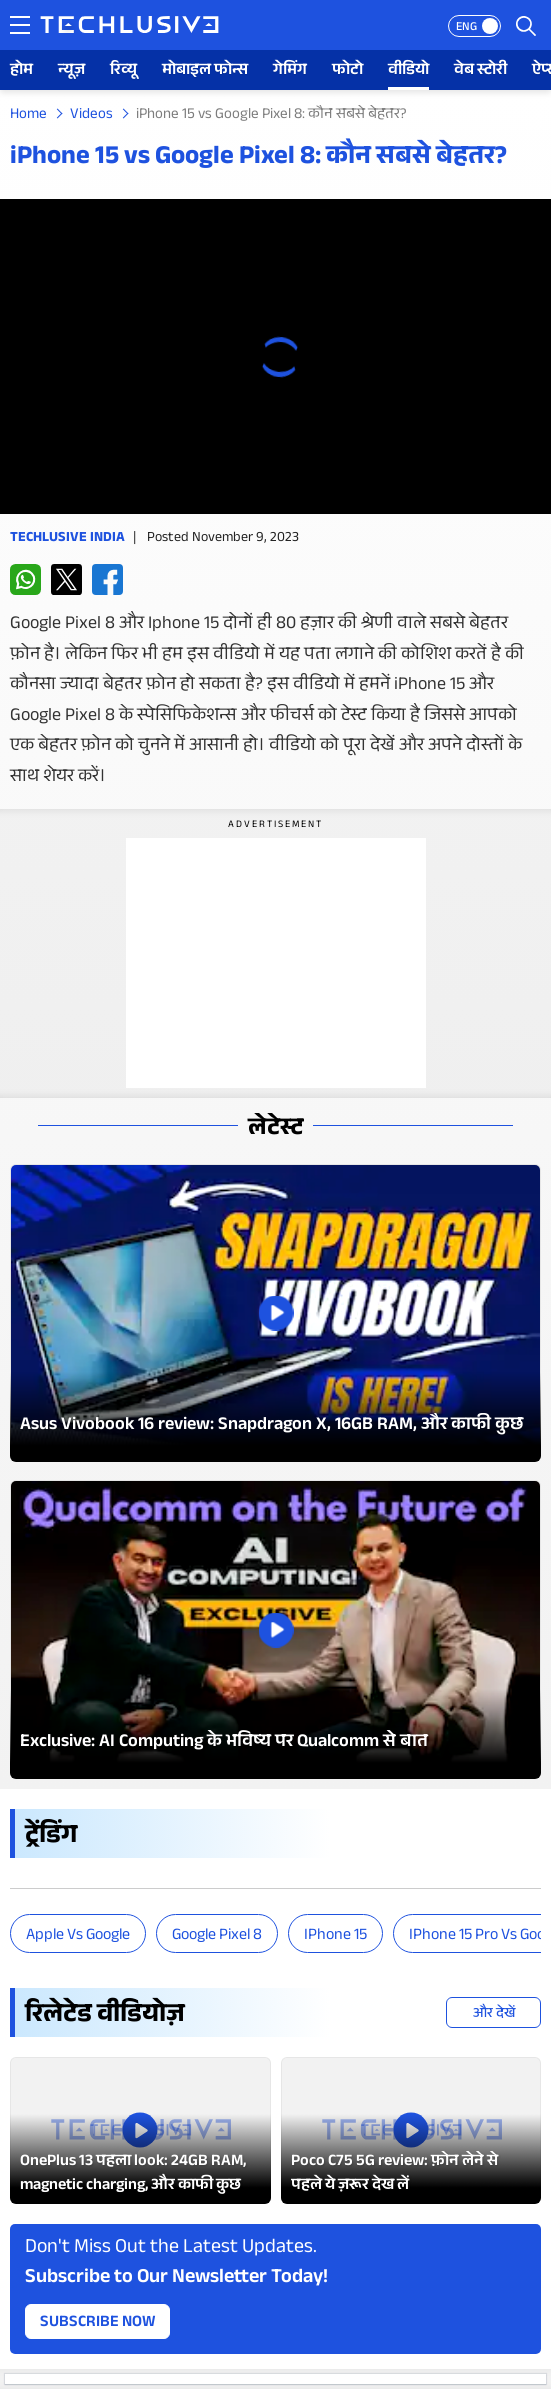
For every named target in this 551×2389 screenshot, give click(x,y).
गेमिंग (290, 71)
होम (21, 71)
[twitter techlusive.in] (66, 579)
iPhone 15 (335, 1936)
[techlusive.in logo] (129, 27)
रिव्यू (123, 71)
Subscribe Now (98, 2323)
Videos (91, 115)
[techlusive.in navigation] (20, 25)
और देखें (494, 2015)
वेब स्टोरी (480, 71)
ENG (466, 28)
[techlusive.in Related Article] (140, 2130)
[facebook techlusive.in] (107, 579)
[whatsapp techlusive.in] (25, 579)
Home (28, 115)
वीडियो (408, 71)
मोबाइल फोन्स (205, 71)
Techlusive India (67, 539)
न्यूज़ (71, 71)
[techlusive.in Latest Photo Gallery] (275, 1313)
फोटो (347, 71)
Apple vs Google (78, 1936)
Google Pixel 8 (217, 1936)
